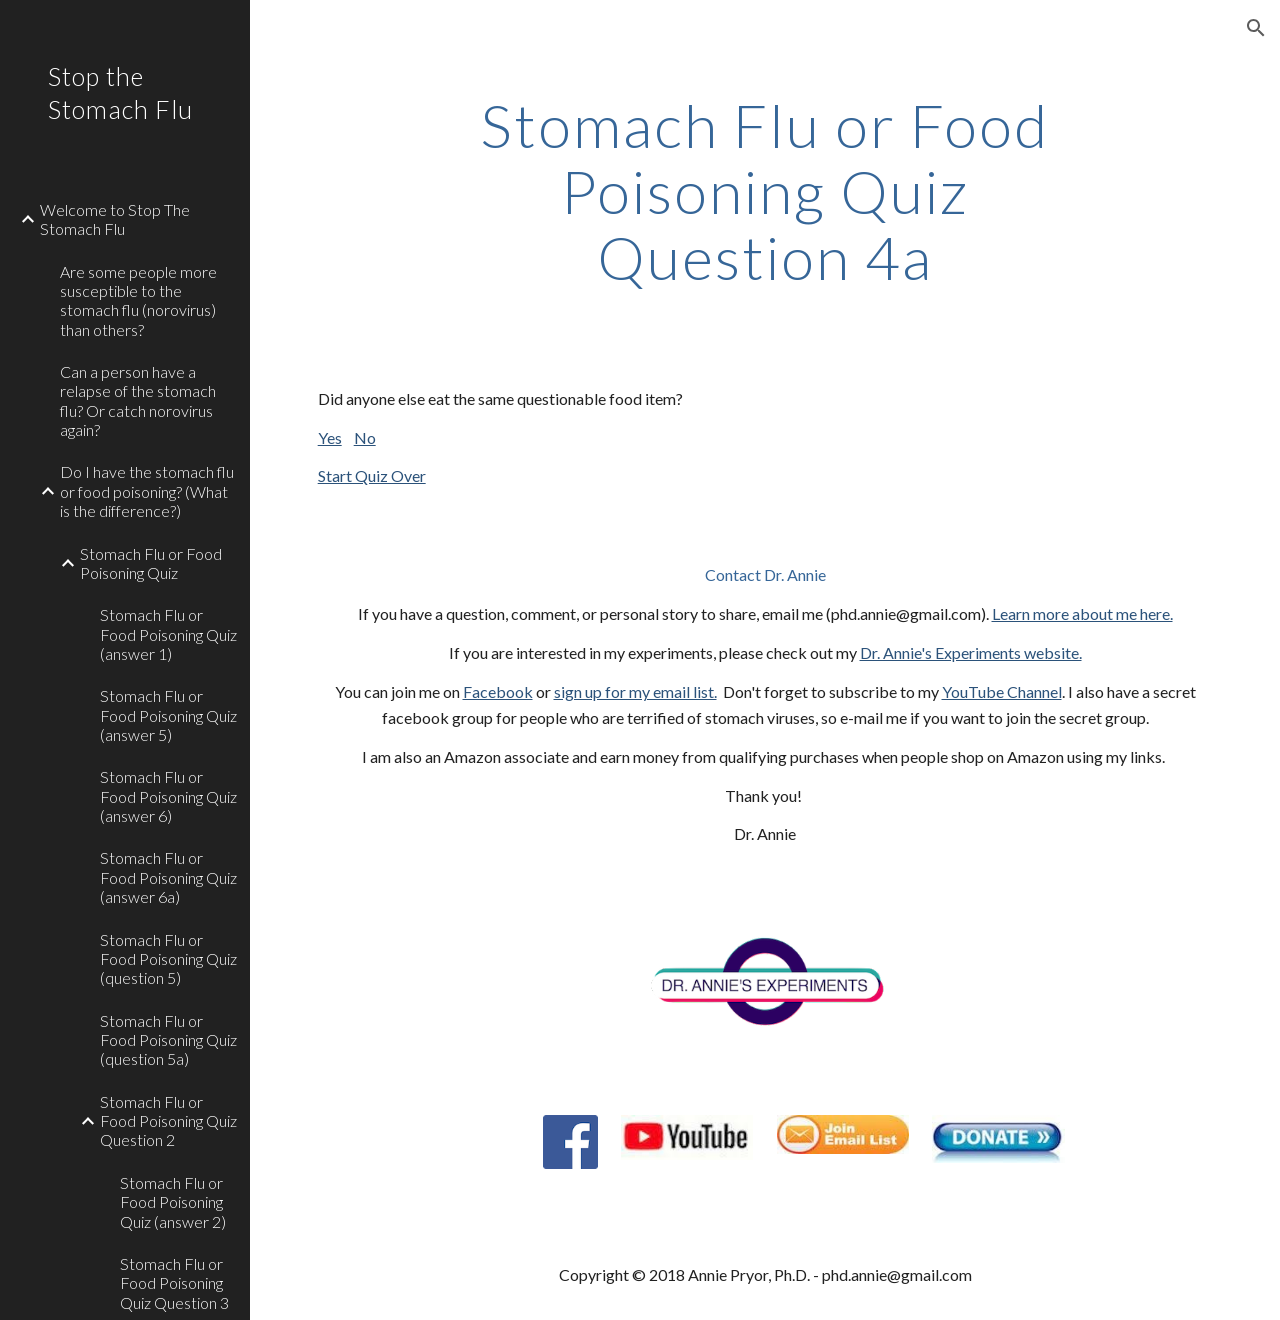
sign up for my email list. (635, 691)
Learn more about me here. (1082, 613)
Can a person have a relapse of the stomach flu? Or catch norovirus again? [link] (138, 400)
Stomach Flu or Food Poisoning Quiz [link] (151, 563)
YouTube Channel (1002, 691)
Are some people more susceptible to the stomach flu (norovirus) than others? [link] (138, 300)
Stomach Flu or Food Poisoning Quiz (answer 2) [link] (173, 1202)
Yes (330, 437)
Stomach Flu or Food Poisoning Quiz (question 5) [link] (168, 959)
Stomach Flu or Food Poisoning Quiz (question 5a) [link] (168, 1040)
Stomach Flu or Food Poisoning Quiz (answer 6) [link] (168, 796)
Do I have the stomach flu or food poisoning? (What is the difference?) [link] (147, 491)
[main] (764, 191)
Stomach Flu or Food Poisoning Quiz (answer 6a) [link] (168, 877)
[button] (1256, 28)
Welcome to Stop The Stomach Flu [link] (115, 219)
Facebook (498, 691)
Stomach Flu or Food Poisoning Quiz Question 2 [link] (168, 1121)
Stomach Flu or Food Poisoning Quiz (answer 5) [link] (168, 715)
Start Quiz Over (372, 475)
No (365, 437)
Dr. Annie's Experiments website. (971, 652)
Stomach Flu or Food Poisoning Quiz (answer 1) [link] (168, 634)
